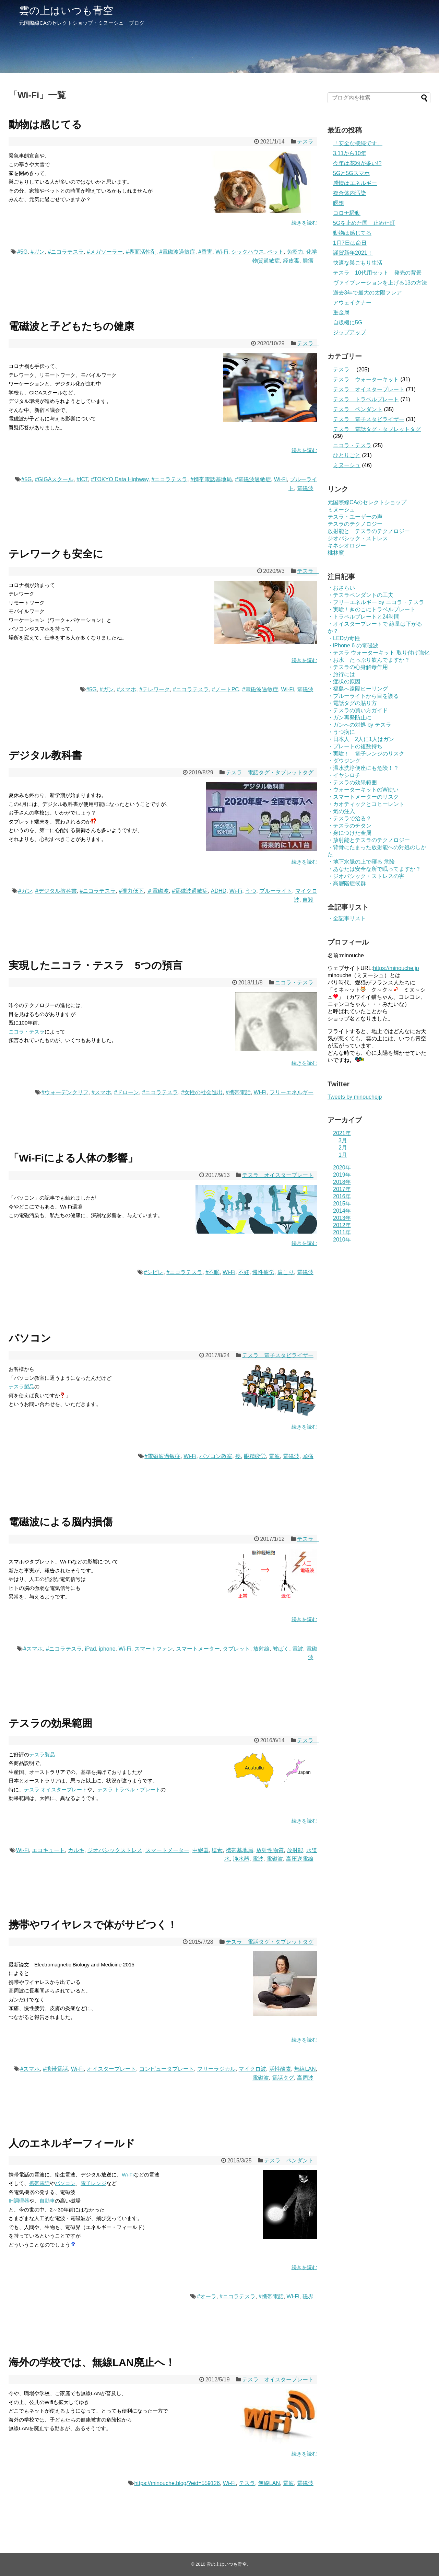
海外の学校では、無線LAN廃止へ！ (92, 2362)
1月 (343, 1155)
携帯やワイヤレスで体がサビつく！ (93, 1924)
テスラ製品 (21, 1386)
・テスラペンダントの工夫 (360, 595)
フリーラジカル (216, 2069)
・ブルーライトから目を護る (363, 696)
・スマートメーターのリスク (363, 797)
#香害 (205, 252)
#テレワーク (154, 689)
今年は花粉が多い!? (357, 163)
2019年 (342, 1175)
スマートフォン (153, 1649)
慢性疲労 (263, 1272)
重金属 (341, 312)
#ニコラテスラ (66, 252)
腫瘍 (307, 261)
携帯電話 (39, 2183)
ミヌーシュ (346, 465)
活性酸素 (280, 2069)
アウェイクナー (352, 302)
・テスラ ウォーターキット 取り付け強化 (378, 653)
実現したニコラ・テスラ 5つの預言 (95, 965)
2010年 (342, 1240)
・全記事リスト (347, 918)
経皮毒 (291, 261)
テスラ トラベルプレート (366, 399)
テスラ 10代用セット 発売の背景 (377, 273)
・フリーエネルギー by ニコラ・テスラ (376, 602)
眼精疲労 (255, 1456)
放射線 (261, 1649)
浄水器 (241, 1859)
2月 (343, 1148)
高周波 (305, 2078)
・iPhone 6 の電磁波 (353, 645)
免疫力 (295, 252)
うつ (250, 891)
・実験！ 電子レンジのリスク (366, 753)
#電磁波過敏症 (177, 252)
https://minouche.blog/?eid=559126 (177, 2483)
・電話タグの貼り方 (352, 703)
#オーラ (206, 2296)
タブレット (236, 1649)
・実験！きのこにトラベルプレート (371, 609)
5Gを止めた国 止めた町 (364, 223)
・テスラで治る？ (349, 818)
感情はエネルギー (355, 183)
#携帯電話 (238, 1092)
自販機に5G (347, 322)
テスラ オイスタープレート (277, 1175)
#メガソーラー (105, 252)
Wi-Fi (221, 252)
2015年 (342, 1203)
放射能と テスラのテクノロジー (369, 531)
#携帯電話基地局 (211, 479)
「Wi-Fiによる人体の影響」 (73, 1158)
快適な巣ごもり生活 (357, 263)
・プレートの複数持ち (355, 746)
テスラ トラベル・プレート (129, 1789)
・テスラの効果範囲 (352, 782)
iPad (90, 1649)
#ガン (38, 252)
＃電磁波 (158, 891)
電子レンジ (93, 2183)
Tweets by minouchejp (355, 1097)
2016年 (342, 1196)
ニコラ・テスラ (294, 982)
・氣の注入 (341, 811)
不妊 (243, 1272)
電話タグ (283, 2078)
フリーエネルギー (291, 1092)
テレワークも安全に (56, 553)
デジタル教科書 (45, 755)
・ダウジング (344, 761)
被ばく (281, 1649)
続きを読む (304, 223)
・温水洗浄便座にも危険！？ (363, 768)
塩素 (217, 1850)
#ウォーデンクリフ (64, 1092)
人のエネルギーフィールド (72, 2143)
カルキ (76, 1850)
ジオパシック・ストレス (358, 538)
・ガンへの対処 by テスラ (359, 725)
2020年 (342, 1167)
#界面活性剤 (141, 252)
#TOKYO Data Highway (119, 479)
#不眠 (212, 1272)
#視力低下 (131, 891)
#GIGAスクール (54, 479)
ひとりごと (346, 455)
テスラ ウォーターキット (366, 379)
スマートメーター (198, 1649)
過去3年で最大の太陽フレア (367, 293)
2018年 (342, 1182)
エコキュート (48, 1850)
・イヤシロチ (344, 775)
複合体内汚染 (349, 193)
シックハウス (247, 252)
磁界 (307, 2296)
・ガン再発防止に (349, 717)
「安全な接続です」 (357, 143)
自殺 (307, 900)
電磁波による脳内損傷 (60, 1521)
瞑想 (338, 203)
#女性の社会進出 (202, 1092)
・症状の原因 (344, 681)
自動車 (47, 2201)
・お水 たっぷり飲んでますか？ (369, 660)
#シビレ (154, 1272)
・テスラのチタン (349, 826)
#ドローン (126, 1092)
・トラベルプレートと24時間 (364, 617)
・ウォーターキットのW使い (363, 790)
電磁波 (305, 488)
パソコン (30, 1338)
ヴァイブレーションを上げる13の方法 (380, 283)
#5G (22, 252)
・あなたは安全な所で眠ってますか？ (374, 869)
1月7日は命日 (350, 243)
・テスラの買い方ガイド (358, 710)
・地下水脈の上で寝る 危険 (361, 862)
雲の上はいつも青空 (66, 10)
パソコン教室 (215, 1456)
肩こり (285, 1272)
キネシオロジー (347, 545)
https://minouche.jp (396, 968)
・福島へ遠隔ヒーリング (358, 689)
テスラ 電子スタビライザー (277, 1355)
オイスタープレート (111, 2069)
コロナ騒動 (346, 213)
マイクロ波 (252, 2069)
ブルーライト (275, 891)
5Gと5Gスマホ (351, 173)
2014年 (342, 1211)
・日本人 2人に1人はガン (361, 739)
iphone (107, 1649)
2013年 (342, 1218)
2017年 (342, 1189)
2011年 (342, 1232)
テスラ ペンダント (288, 2160)
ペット (275, 252)
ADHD (218, 891)
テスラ (308, 142)
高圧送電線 (299, 1859)
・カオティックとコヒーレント (366, 804)
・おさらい (341, 588)
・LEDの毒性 (344, 638)
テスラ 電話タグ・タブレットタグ (269, 772)
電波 (274, 1456)
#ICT (82, 479)
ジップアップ (349, 332)
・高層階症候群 (347, 883)
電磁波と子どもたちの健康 (71, 326)
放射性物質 (270, 1850)
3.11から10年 (349, 153)
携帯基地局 (239, 1850)
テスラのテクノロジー (355, 524)
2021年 (342, 1133)
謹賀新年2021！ (353, 253)
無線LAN (305, 2069)
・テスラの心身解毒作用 (358, 667)
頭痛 (307, 1456)
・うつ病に (341, 732)
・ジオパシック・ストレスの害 (366, 876)
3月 (343, 1140)
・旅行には (341, 674)
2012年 (342, 1225)
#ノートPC (225, 689)
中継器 (200, 1850)
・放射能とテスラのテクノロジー (369, 840)
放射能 (295, 1850)
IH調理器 (19, 2201)
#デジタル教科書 (56, 891)
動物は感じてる (45, 124)
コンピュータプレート (166, 2069)
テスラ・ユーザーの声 (355, 517)
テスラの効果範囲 (50, 1723)
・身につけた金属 (349, 833)
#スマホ (126, 689)
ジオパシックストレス (114, 1850)
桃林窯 (336, 553)
